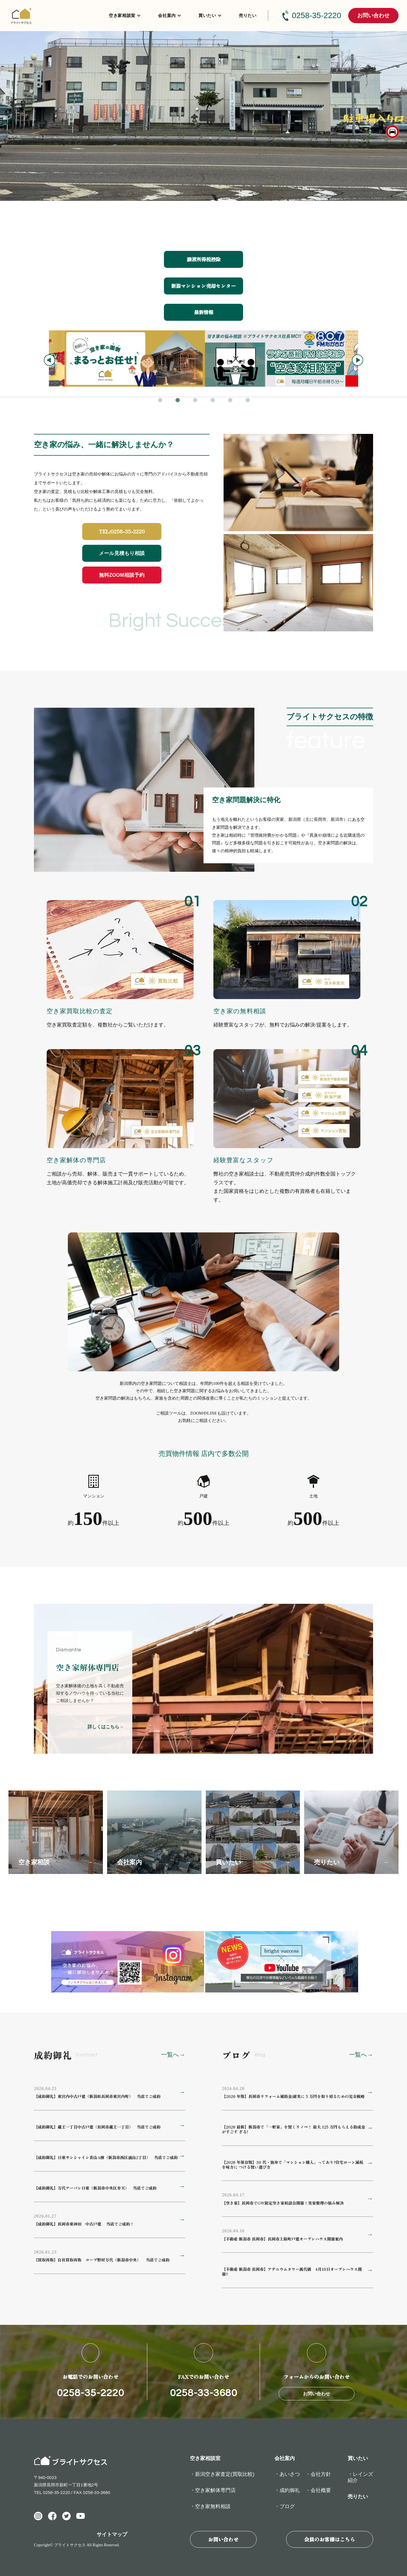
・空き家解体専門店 (213, 2490)
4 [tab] (213, 401)
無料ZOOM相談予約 (121, 575)
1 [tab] (161, 401)
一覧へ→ (173, 2054)
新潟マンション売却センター (203, 285)
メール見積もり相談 (122, 553)
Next (357, 360)
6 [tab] (248, 401)
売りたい (248, 15)
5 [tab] (231, 401)
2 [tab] (178, 401)
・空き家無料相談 (210, 2506)
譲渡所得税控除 (203, 259)
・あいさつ (287, 2474)
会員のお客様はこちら (329, 2539)
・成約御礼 (287, 2490)
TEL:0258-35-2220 (122, 531)
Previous (49, 360)
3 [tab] (196, 401)
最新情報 (203, 312)
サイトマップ (112, 2534)
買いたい (207, 15)
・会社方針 (318, 2474)
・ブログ (284, 2506)
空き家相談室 (122, 15)
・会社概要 (318, 2490)
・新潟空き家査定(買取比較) (222, 2474)
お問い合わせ (373, 15)
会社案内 (167, 15)
